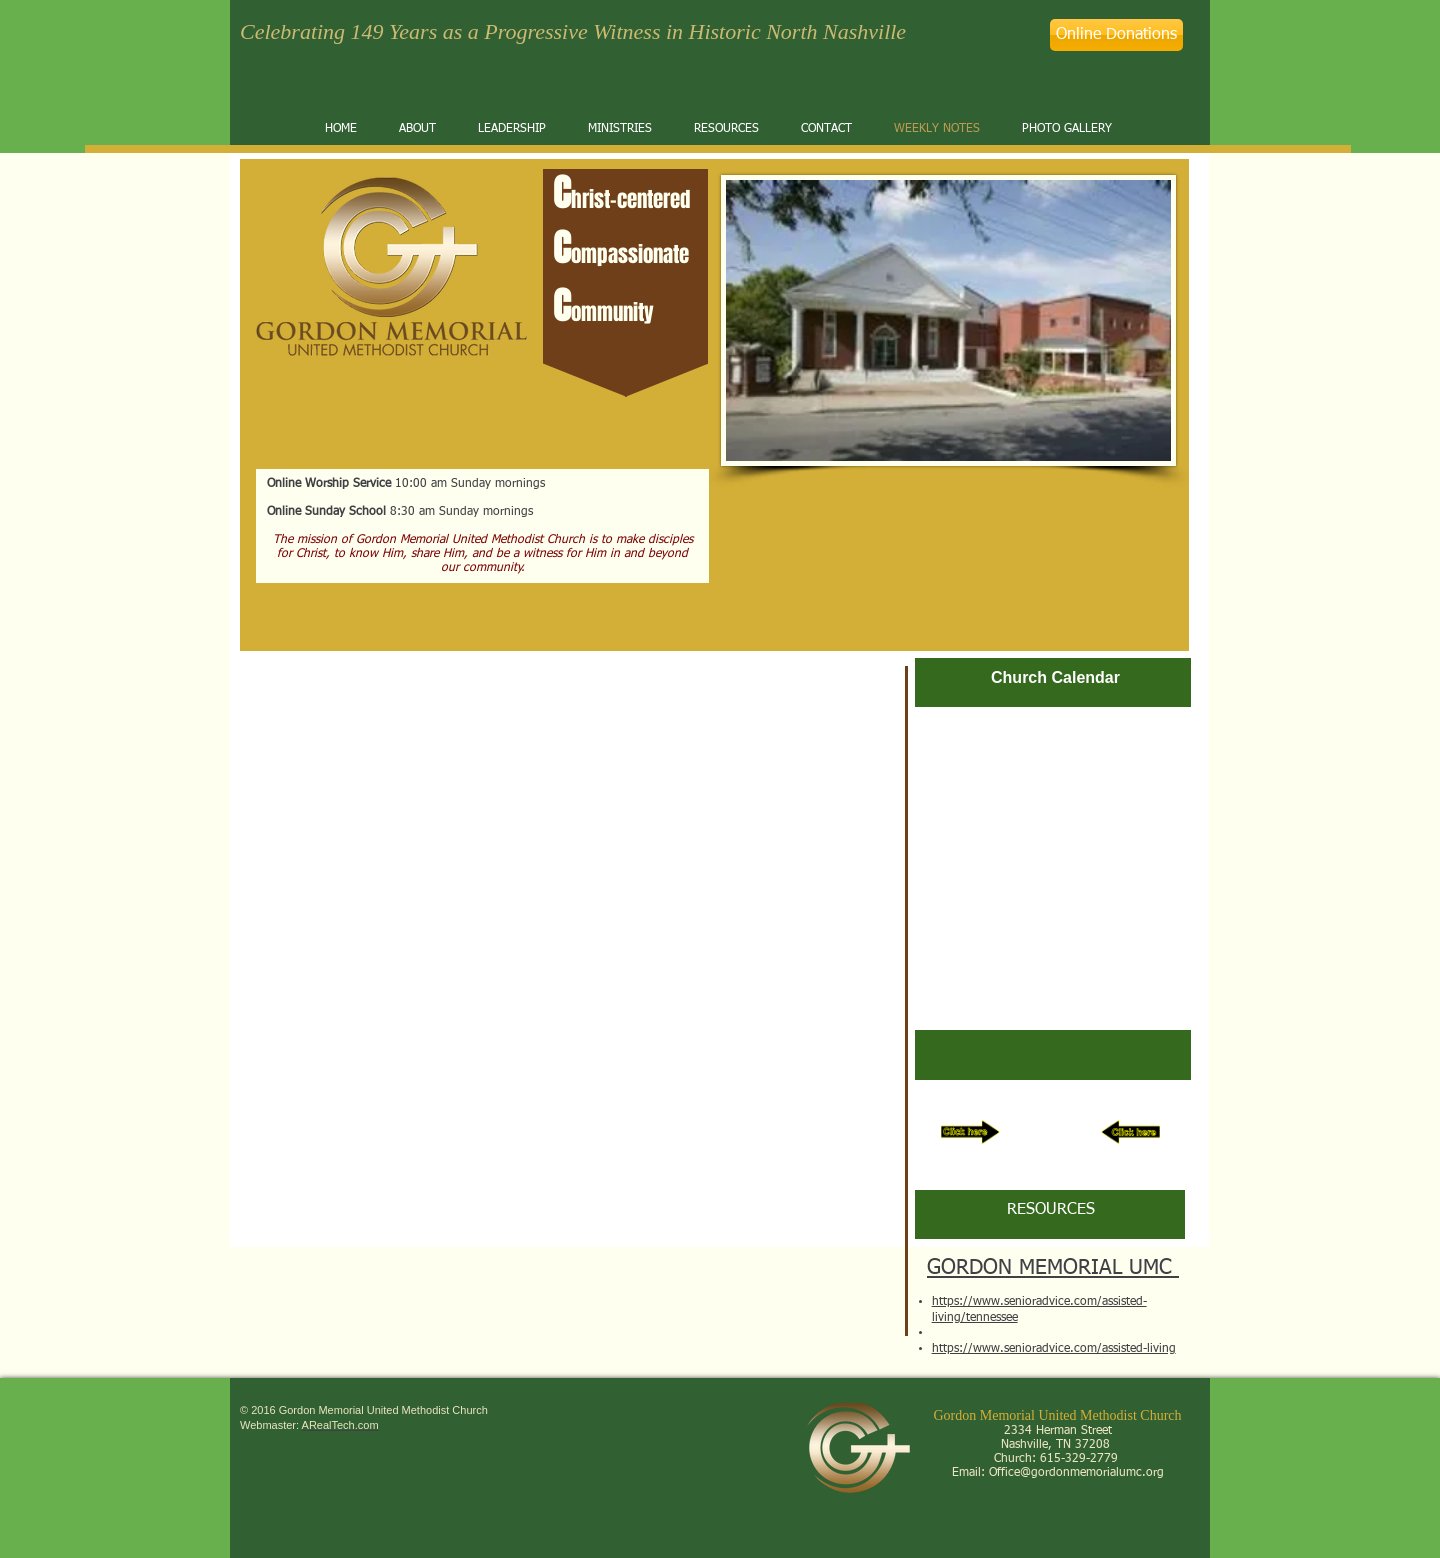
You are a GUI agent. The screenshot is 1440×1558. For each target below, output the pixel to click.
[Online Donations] (1116, 35)
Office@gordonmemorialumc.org (1076, 1473)
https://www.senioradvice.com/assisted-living (1054, 1349)
